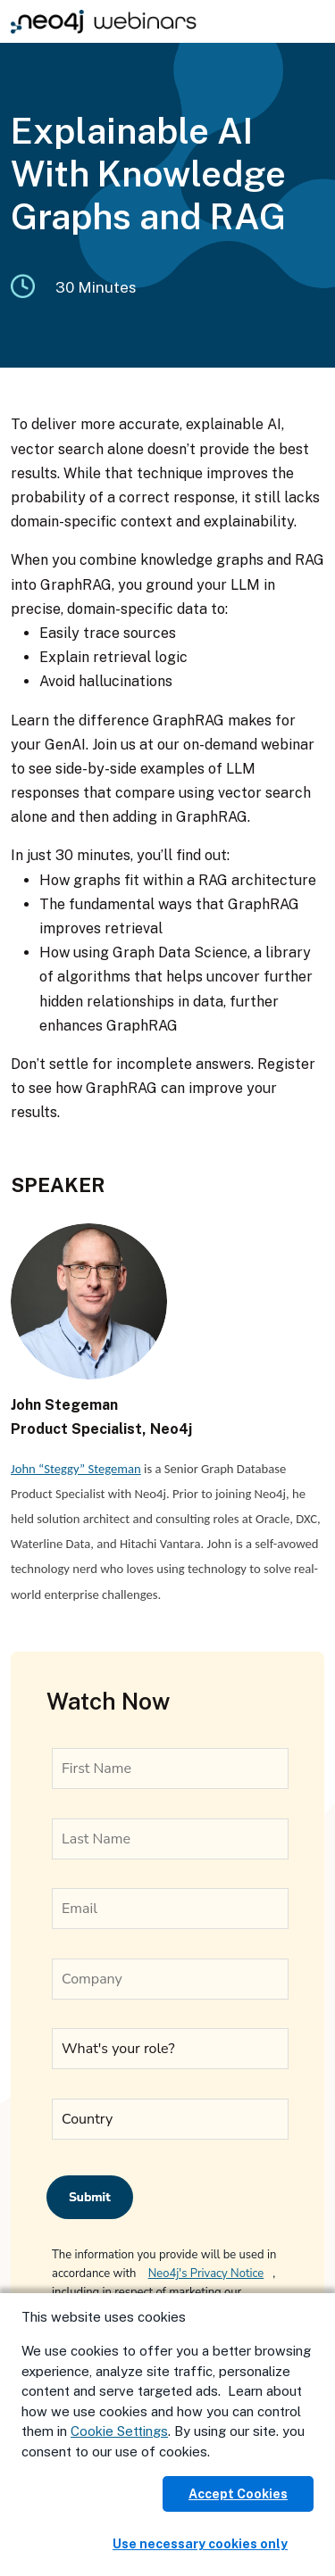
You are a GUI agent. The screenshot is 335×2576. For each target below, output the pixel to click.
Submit (90, 2197)
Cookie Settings (119, 2431)
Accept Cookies (238, 2494)
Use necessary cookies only (200, 2544)
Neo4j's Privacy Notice (206, 2273)
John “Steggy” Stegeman (76, 1469)
